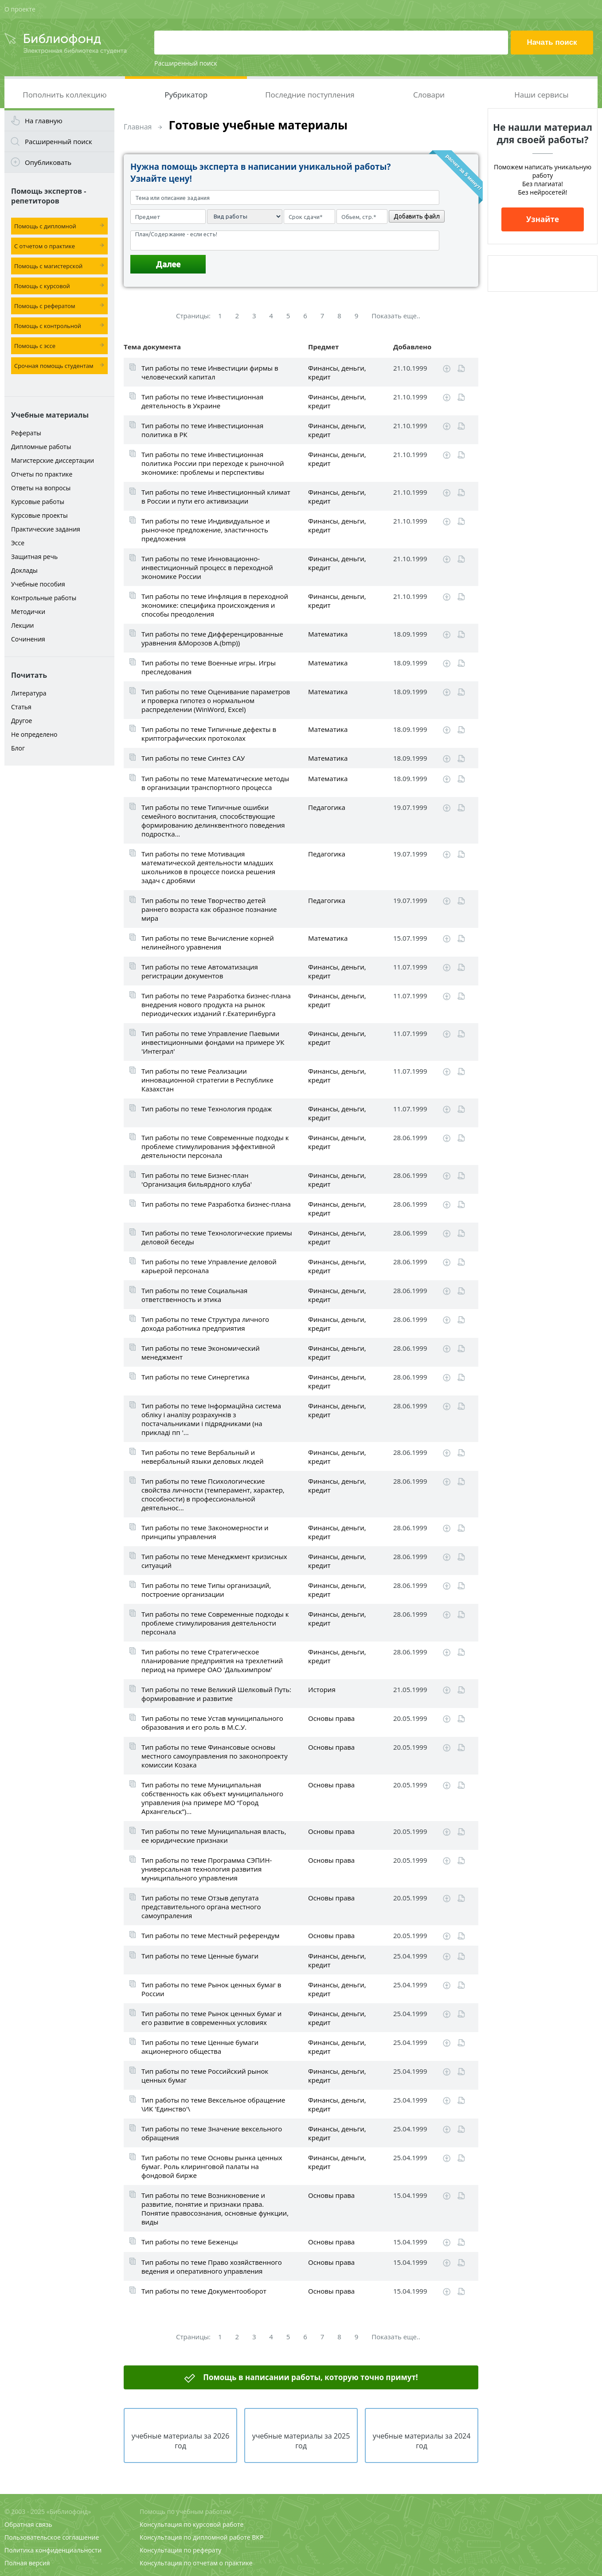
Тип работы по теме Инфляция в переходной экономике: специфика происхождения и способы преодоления (214, 605)
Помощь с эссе (34, 346)
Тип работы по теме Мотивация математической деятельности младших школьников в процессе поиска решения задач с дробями (208, 867)
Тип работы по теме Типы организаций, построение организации (206, 1590)
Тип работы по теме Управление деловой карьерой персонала (209, 1266)
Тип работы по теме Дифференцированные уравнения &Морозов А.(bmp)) (212, 638)
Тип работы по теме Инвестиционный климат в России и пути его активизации (215, 496)
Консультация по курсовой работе (191, 2524)
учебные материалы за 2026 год (181, 2441)
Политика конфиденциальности (53, 2550)
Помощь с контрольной (47, 326)
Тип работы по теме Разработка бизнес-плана (216, 1204)
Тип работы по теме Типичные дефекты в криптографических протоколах (208, 734)
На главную (44, 120)
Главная (138, 127)
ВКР (257, 2537)
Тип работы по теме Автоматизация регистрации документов (199, 971)
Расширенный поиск (185, 63)
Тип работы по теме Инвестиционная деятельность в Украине (202, 401)
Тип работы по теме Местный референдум (210, 1935)
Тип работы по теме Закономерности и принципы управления (205, 1532)
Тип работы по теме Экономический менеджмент (200, 1352)
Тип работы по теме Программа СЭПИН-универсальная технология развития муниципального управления (206, 1869)
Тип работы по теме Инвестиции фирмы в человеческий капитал (209, 372)
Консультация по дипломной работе (195, 2537)
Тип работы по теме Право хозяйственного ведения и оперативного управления (211, 2266)
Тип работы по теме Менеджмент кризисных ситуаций (214, 1561)
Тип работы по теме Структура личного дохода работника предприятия (205, 1324)
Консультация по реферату (180, 2550)
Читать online (461, 368)
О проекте (19, 9)
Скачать (446, 369)
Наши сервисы (541, 95)
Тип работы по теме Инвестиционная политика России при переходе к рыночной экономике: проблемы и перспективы (212, 463)
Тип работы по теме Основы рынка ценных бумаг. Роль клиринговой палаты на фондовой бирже (211, 2166)
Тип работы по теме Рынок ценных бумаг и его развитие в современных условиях (211, 2018)
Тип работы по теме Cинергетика (195, 1376)
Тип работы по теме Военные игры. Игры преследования (208, 667)
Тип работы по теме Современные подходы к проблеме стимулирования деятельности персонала (215, 1623)
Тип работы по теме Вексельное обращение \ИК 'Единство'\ (213, 2104)
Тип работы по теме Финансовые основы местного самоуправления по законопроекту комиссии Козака (214, 1756)
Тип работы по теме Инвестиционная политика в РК (202, 430)
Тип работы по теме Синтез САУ (193, 758)
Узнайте (542, 219)
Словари (429, 95)
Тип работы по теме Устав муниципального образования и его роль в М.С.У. (212, 1723)
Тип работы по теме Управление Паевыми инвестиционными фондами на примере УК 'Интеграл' (212, 1042)
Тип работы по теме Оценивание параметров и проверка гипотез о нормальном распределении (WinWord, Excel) (215, 700)
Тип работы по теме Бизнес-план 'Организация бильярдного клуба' (196, 1179)
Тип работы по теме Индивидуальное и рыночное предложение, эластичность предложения (205, 529)
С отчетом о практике (44, 246)
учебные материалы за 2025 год (301, 2441)
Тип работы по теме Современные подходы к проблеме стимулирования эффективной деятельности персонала (215, 1146)
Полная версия (27, 2563)
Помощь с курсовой (42, 286)
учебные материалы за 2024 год (422, 2441)
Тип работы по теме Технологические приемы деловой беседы (216, 1237)
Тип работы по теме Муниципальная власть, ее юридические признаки (213, 1836)
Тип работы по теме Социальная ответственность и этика (194, 1295)
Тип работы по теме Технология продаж (206, 1108)
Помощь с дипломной (45, 226)
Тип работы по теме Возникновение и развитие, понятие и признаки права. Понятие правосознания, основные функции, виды (215, 2208)
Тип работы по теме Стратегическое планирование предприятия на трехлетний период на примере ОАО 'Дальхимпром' (212, 1660)
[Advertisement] (59, 910)
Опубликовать (48, 162)
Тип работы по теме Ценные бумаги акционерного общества (199, 2047)
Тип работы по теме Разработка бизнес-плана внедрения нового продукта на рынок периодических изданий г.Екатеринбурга (216, 1004)
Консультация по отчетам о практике (196, 2563)
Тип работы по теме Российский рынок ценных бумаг (204, 2075)
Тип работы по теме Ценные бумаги (199, 1955)
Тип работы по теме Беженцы (189, 2241)
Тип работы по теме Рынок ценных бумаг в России (211, 1989)
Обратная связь (28, 2524)
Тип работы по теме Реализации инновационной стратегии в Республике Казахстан (207, 1080)
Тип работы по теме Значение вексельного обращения (211, 2133)
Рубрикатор (185, 95)
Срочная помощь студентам (54, 366)
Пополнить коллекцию (64, 95)
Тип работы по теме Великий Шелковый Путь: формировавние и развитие (216, 1694)
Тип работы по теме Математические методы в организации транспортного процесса (215, 783)
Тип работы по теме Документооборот (203, 2291)
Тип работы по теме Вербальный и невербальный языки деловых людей (202, 1457)
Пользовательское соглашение (51, 2537)
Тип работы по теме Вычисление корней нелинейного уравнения (207, 942)
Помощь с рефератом (44, 306)
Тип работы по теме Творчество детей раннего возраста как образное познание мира (209, 909)
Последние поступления (310, 95)
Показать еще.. (395, 315)
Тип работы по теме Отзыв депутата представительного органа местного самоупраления (201, 1906)
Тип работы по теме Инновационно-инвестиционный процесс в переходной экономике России (207, 567)
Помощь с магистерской (48, 266)
